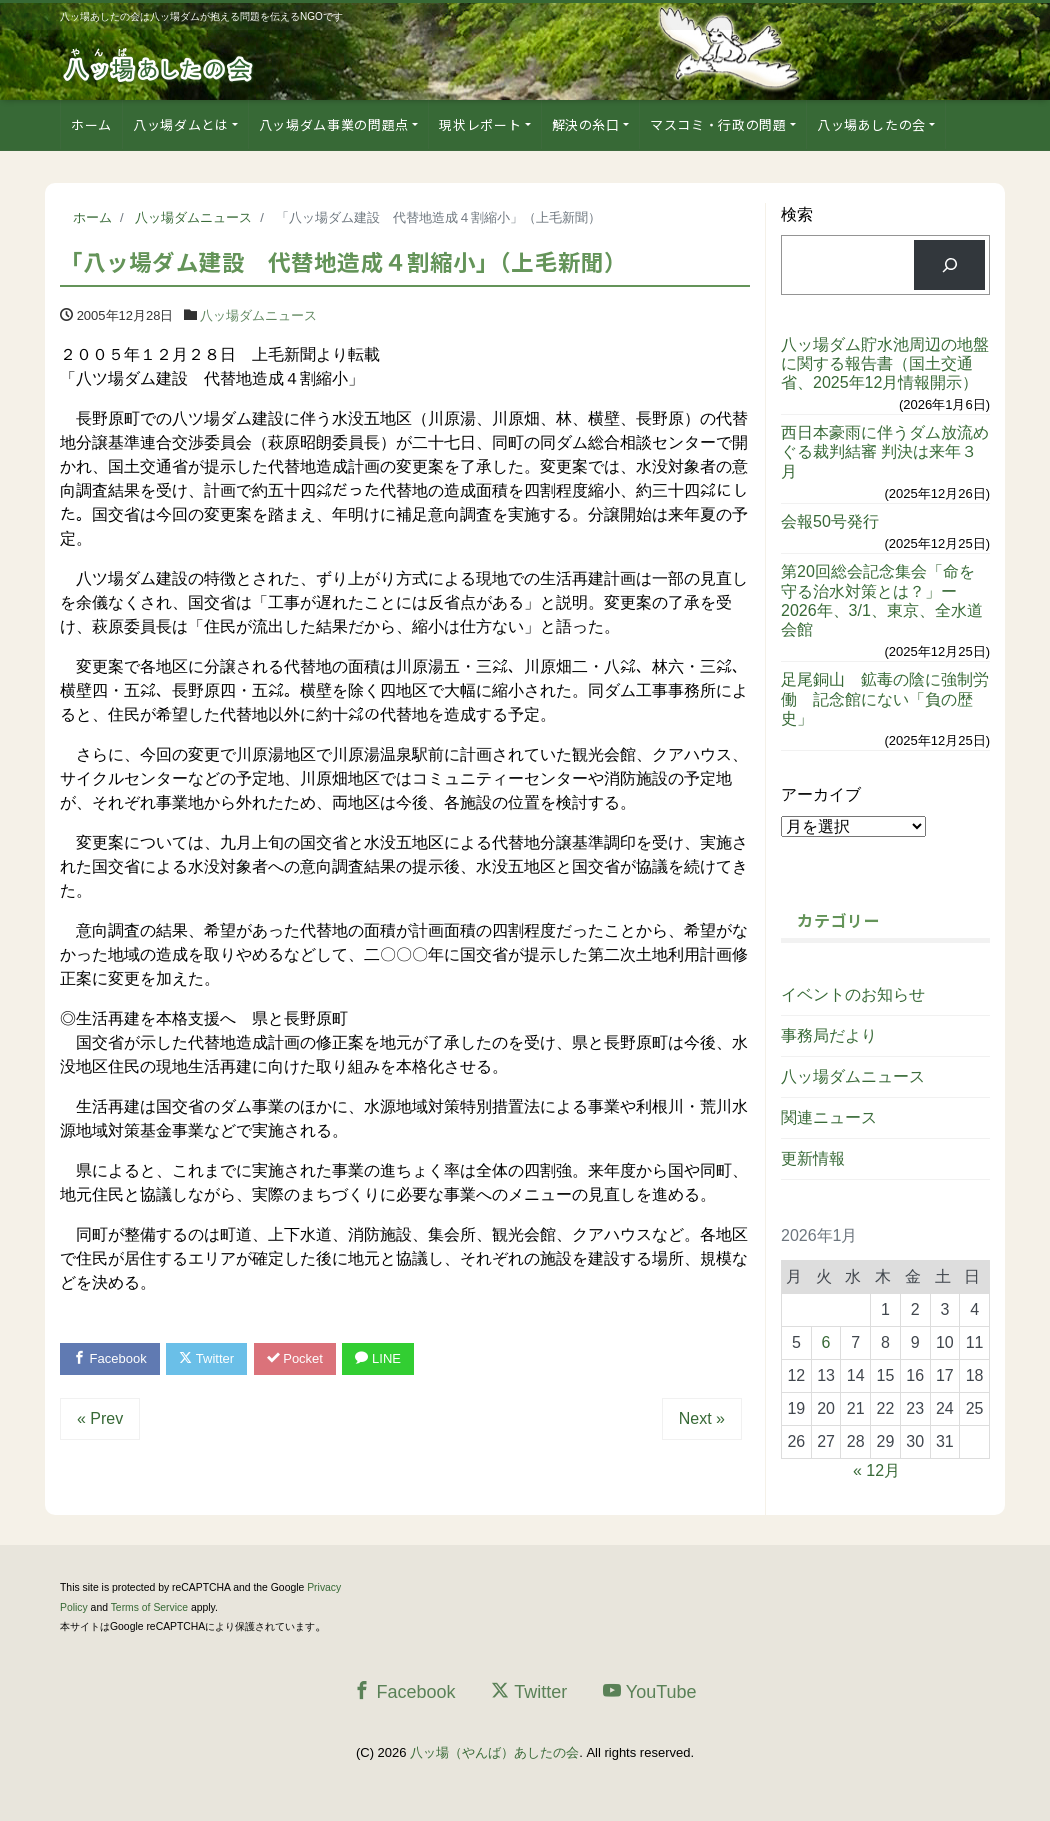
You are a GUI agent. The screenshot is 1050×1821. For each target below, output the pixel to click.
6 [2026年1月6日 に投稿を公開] (826, 1342)
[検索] (949, 264)
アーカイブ (821, 794)
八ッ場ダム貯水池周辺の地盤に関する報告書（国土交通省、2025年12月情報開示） (885, 363)
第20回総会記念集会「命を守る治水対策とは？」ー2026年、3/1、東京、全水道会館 (882, 600)
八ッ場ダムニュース (258, 315)
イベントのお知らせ (853, 994)
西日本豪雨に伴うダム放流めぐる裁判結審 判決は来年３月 (885, 451)
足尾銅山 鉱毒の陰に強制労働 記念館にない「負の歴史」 (885, 698)
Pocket (295, 1358)
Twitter (206, 1358)
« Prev (100, 1418)
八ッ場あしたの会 (871, 124)
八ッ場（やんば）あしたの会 (494, 1752)
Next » (702, 1418)
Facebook (110, 1358)
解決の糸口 (586, 124)
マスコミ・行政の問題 (718, 124)
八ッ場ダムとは (181, 124)
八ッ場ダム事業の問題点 (334, 124)
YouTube (650, 1691)
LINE (378, 1358)
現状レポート (480, 124)
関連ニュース (829, 1117)
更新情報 (813, 1158)
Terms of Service (149, 1607)
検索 (797, 214)
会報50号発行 (830, 521)
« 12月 (876, 1470)
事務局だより (829, 1035)
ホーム (91, 124)
